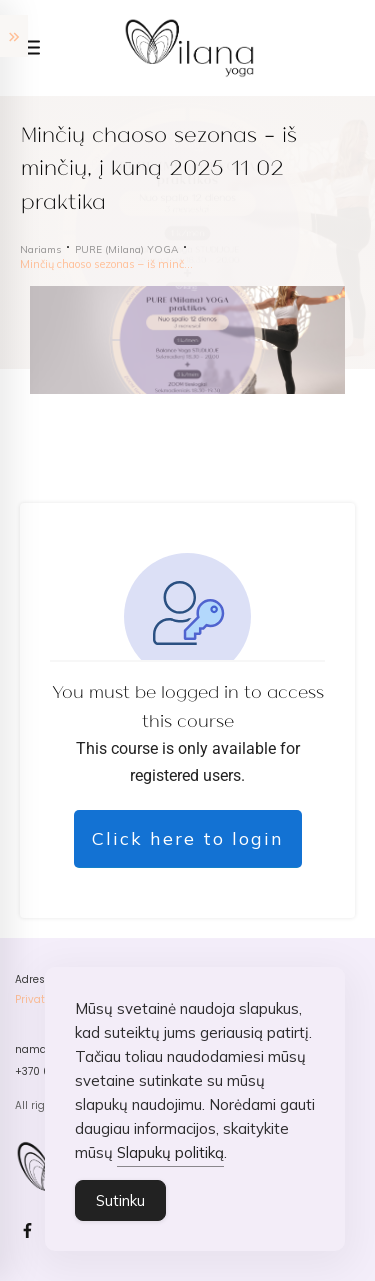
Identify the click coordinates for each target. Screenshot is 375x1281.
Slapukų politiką (170, 1153)
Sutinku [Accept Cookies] (120, 1201)
